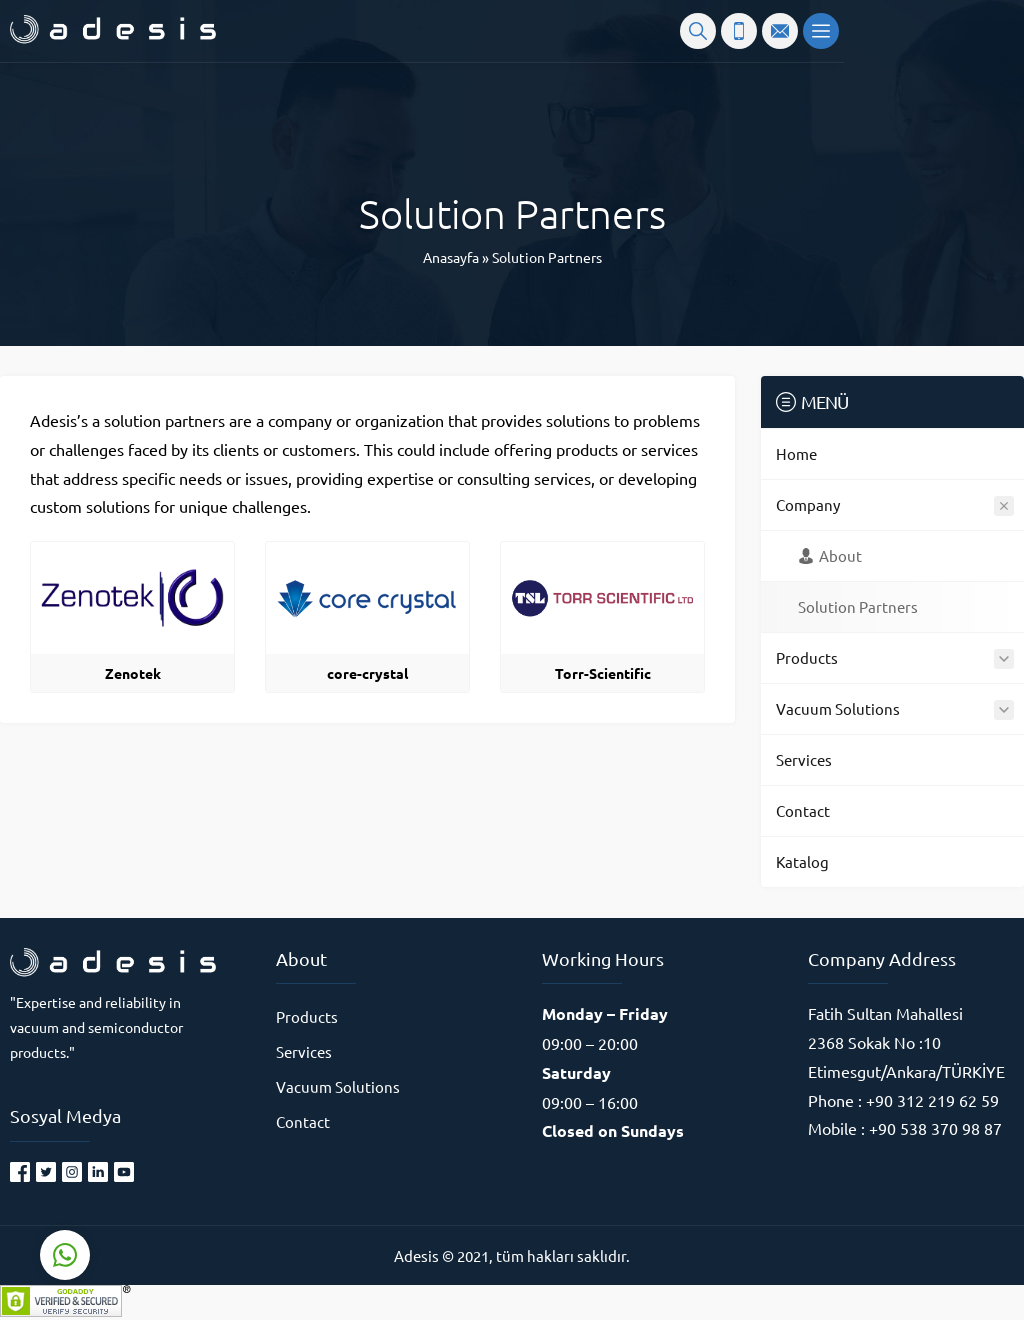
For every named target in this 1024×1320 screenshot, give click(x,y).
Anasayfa (451, 257)
